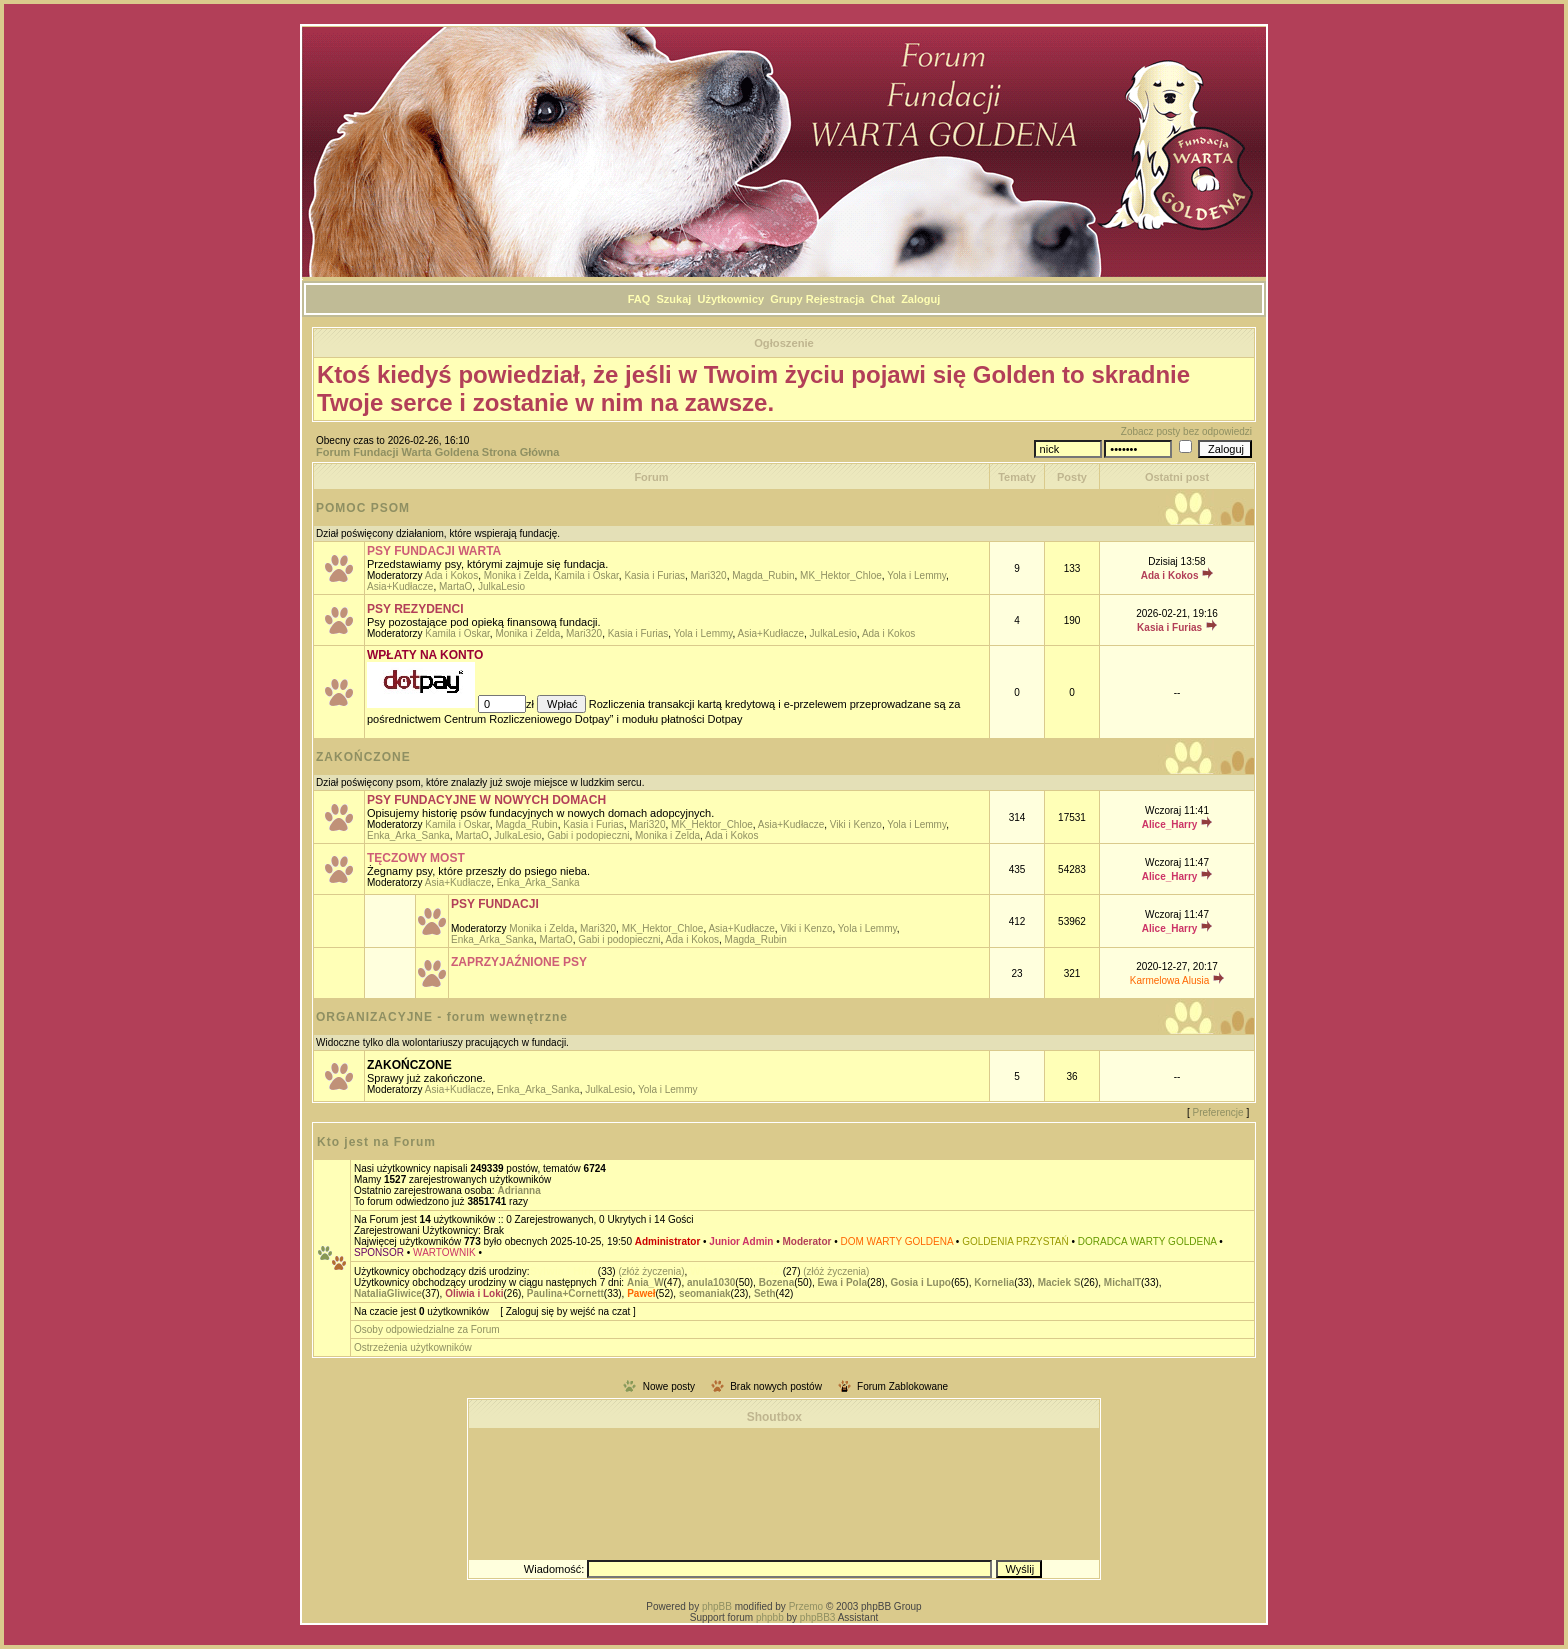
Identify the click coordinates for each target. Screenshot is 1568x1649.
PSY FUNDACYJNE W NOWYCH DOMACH (486, 800)
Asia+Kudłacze (400, 586)
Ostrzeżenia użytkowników (413, 1347)
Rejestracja (835, 299)
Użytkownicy (730, 299)
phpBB (717, 1606)
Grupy (786, 299)
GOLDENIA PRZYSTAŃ (1015, 1241)
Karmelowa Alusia (1169, 980)
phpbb (770, 1617)
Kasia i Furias (654, 575)
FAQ (639, 299)
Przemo (806, 1606)
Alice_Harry (1170, 824)
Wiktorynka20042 (735, 1271)
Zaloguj (920, 299)
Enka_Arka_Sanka (408, 835)
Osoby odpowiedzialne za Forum (427, 1329)
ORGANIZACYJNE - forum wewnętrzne (442, 1017)
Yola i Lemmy (916, 575)
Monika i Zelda (516, 575)
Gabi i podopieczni (588, 835)
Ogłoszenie (784, 343)
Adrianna (518, 1190)
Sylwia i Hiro (562, 1271)
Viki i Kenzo (856, 824)
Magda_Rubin (763, 575)
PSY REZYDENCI (415, 609)
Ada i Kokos (451, 575)
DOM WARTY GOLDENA (896, 1241)
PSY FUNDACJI (495, 904)
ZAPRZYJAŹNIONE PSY (519, 962)
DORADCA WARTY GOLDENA (1147, 1241)
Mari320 (709, 575)
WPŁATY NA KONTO (425, 655)
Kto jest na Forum (376, 1142)
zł (531, 704)
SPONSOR (379, 1252)
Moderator (807, 1241)
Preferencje (1218, 1112)
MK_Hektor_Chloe (841, 575)
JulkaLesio (501, 586)
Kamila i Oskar (586, 575)
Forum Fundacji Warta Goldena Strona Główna (437, 452)
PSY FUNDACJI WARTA (434, 551)
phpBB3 (818, 1617)
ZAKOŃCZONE (363, 757)
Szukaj (674, 299)
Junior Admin (741, 1241)
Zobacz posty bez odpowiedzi (1186, 431)
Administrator (668, 1241)
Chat (883, 299)
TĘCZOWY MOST (416, 858)
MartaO (455, 586)
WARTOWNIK (444, 1252)
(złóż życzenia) (651, 1271)
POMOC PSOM (363, 508)
